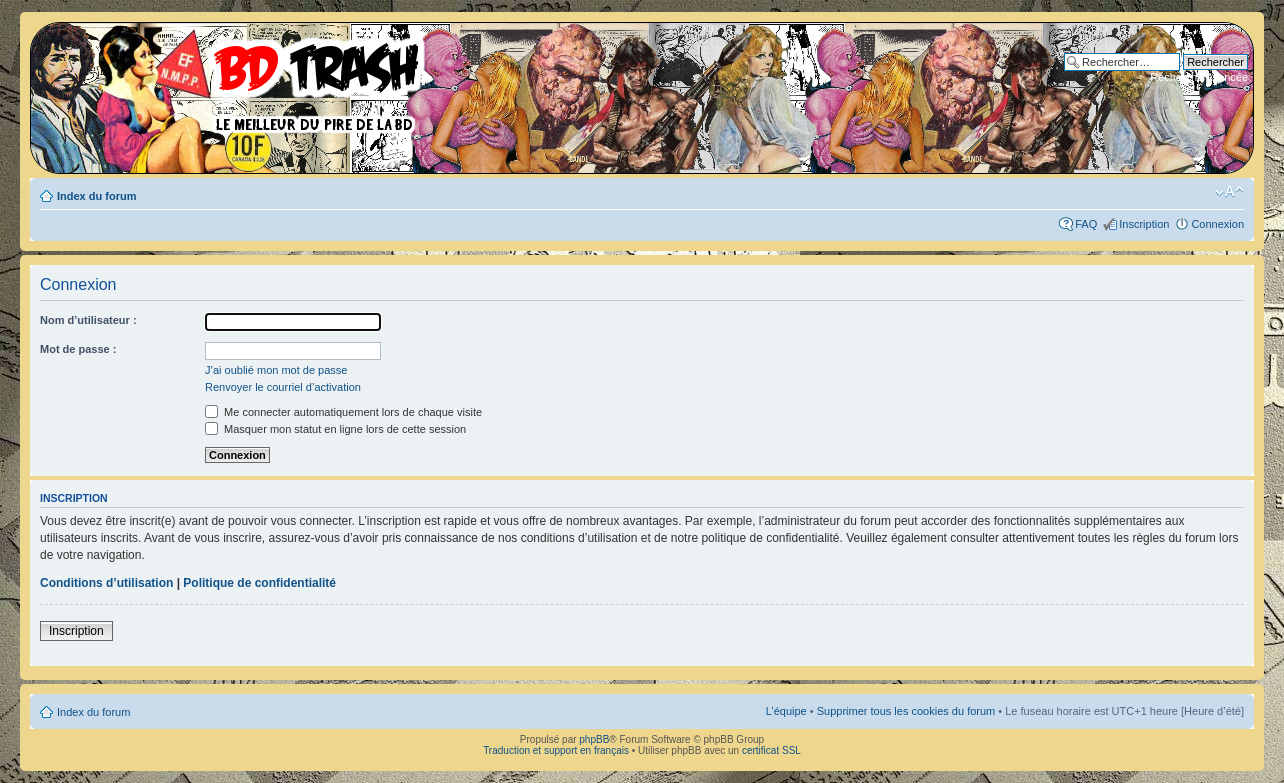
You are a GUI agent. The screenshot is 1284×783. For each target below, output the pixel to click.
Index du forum (96, 196)
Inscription (1144, 224)
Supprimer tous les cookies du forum (906, 711)
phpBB (594, 739)
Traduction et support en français (556, 750)
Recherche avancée (1199, 77)
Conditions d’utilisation (106, 583)
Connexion (1217, 224)
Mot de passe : (78, 349)
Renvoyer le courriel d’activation (283, 387)
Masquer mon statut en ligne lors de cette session (335, 429)
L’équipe (786, 711)
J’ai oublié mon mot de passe (276, 370)
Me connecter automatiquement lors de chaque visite (343, 412)
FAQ (1086, 224)
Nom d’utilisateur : (88, 320)
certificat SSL (771, 750)
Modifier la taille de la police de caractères (1229, 192)
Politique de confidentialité (259, 583)
